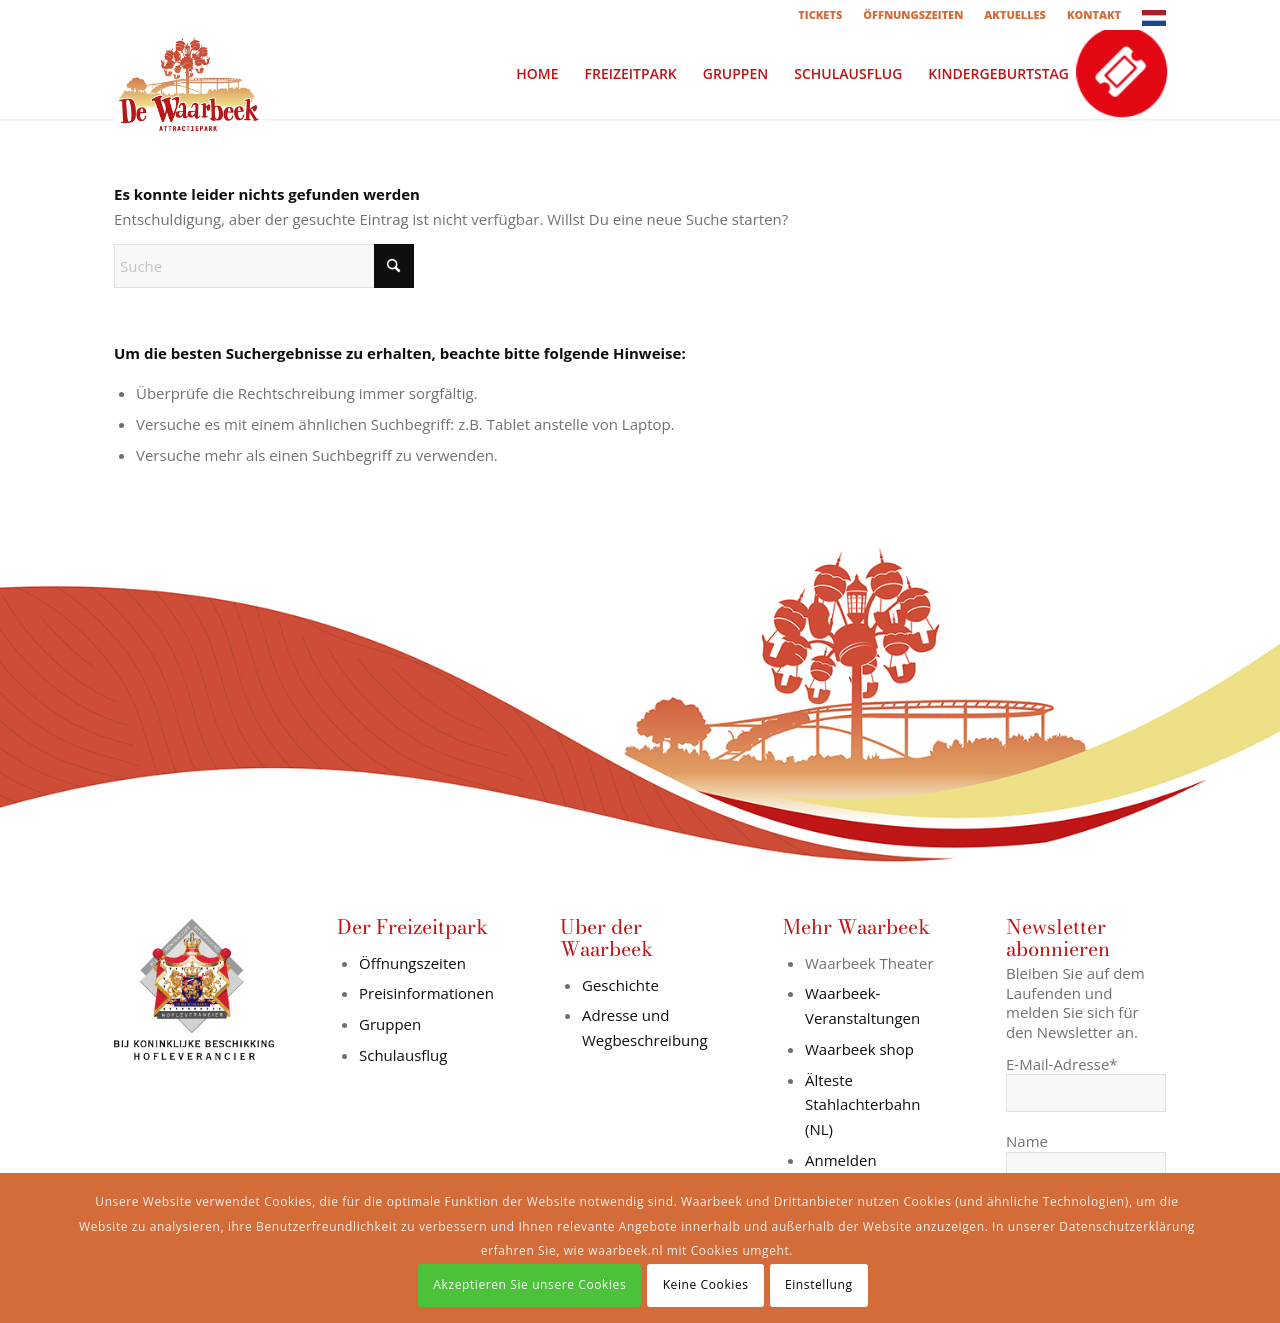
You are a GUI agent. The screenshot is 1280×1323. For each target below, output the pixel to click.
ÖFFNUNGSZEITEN (913, 14)
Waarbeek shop (859, 1049)
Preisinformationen (426, 993)
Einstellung (819, 1284)
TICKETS (820, 14)
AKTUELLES (1015, 14)
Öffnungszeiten (412, 963)
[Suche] (264, 266)
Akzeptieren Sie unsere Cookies (529, 1284)
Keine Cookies (706, 1284)
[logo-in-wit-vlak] (189, 74)
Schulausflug (403, 1055)
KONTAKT (1094, 14)
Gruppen (390, 1024)
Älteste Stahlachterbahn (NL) (862, 1105)
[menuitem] (820, 15)
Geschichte (620, 985)
